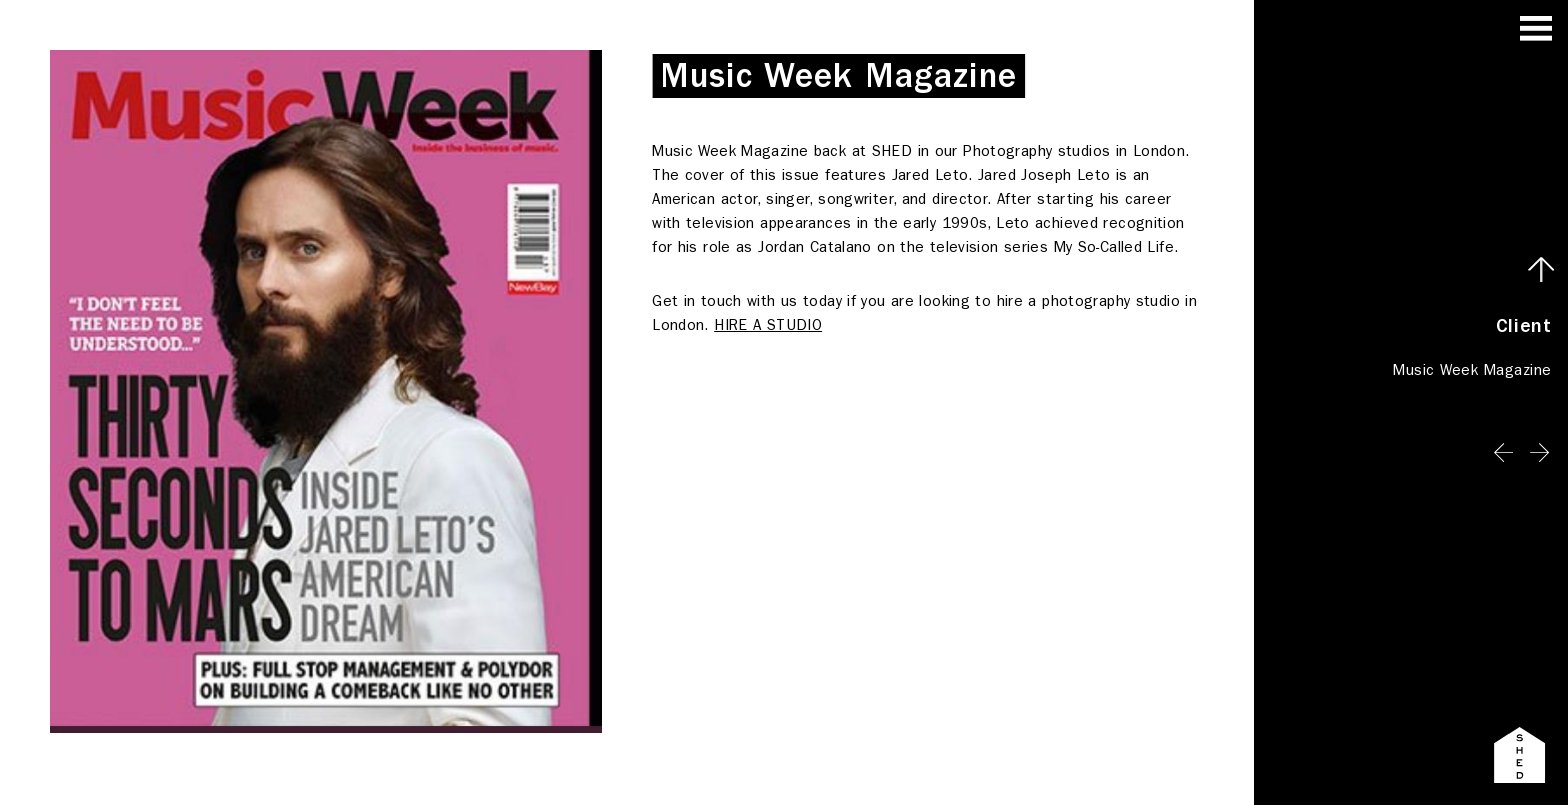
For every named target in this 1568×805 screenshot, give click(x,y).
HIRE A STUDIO (768, 325)
